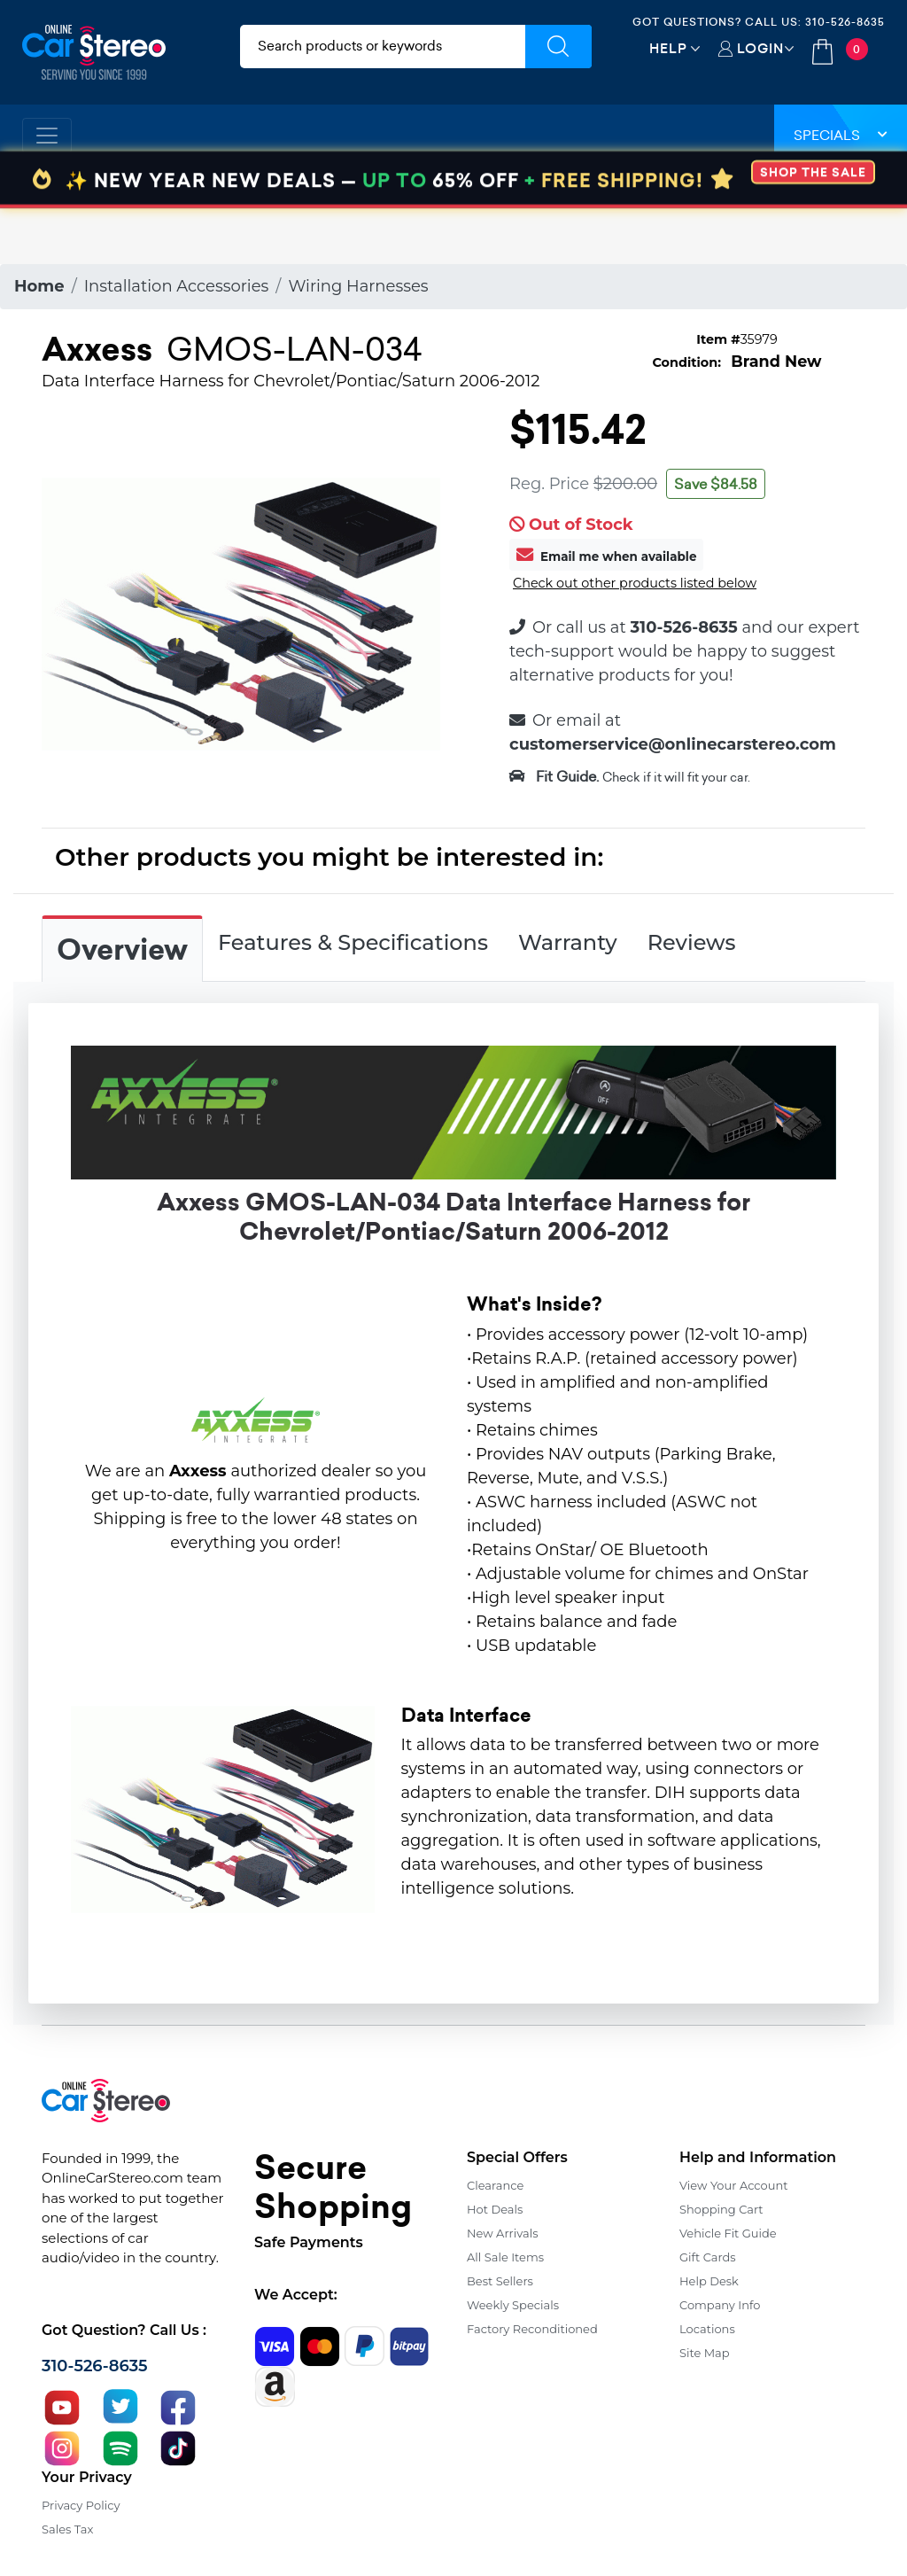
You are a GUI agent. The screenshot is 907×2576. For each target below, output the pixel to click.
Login (760, 48)
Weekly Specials (513, 2305)
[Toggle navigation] (47, 135)
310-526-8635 (845, 21)
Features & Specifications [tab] (353, 942)
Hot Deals (495, 2209)
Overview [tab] (122, 950)
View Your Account (733, 2185)
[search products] (382, 46)
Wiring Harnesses (358, 286)
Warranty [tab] (567, 942)
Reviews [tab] (691, 942)
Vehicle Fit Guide (728, 2233)
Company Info (719, 2305)
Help (668, 48)
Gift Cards (707, 2257)
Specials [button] (841, 135)
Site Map (704, 2353)
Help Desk (709, 2281)
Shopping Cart (721, 2209)
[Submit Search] (558, 46)
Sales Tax (67, 2529)
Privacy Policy (81, 2505)
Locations (707, 2329)
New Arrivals (502, 2233)
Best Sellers (500, 2281)
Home (39, 286)
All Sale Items (505, 2257)
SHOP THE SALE (813, 228)
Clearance (495, 2185)
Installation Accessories (176, 286)
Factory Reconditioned (532, 2329)
